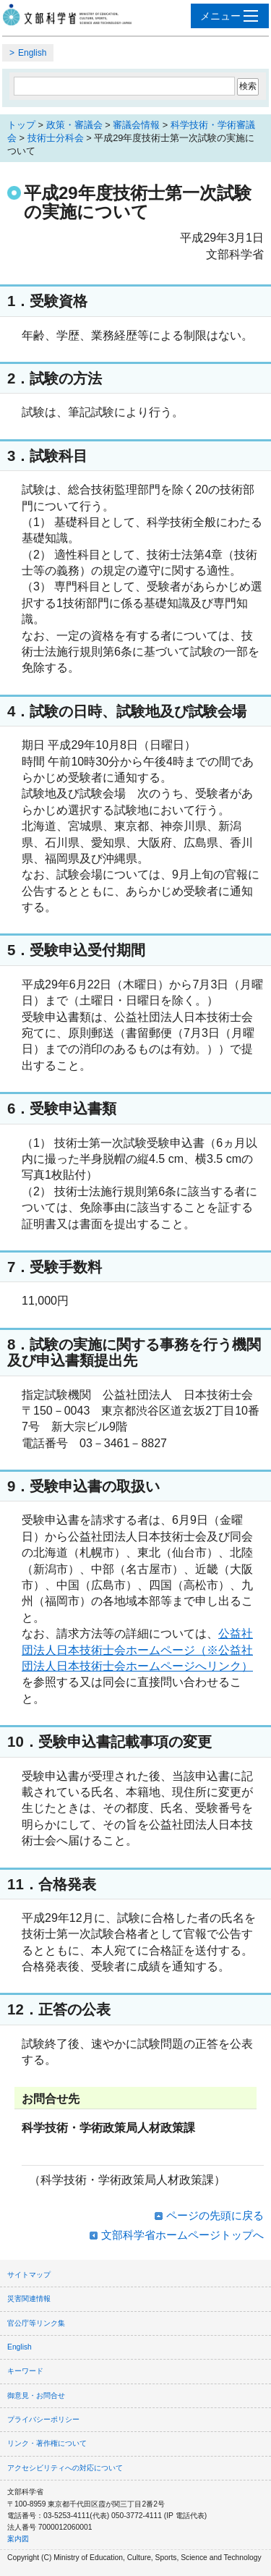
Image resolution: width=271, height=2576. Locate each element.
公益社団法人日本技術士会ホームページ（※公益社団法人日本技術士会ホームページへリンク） (137, 1649)
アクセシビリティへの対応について (65, 2468)
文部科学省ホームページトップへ (182, 2235)
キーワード (25, 2371)
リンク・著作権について (47, 2443)
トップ (21, 124)
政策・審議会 (74, 124)
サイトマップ (29, 2275)
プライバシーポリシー (43, 2419)
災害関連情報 (29, 2298)
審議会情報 (136, 124)
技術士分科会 (55, 137)
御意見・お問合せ (36, 2395)
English (32, 53)
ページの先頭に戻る (215, 2215)
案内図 (18, 2539)
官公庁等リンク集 (36, 2323)
